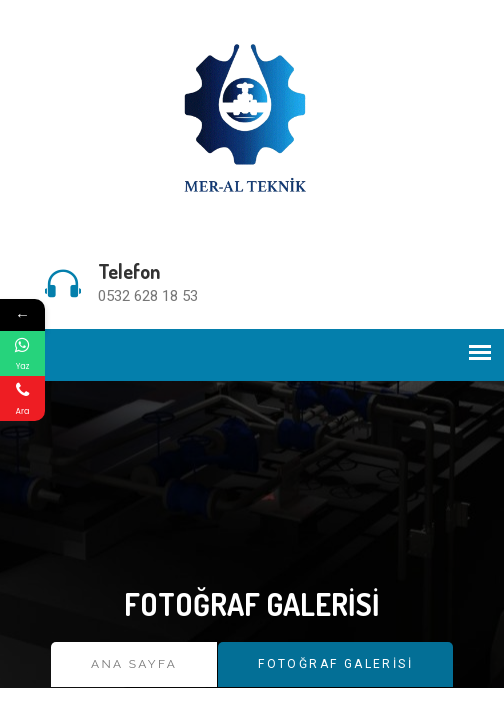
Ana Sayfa (134, 664)
